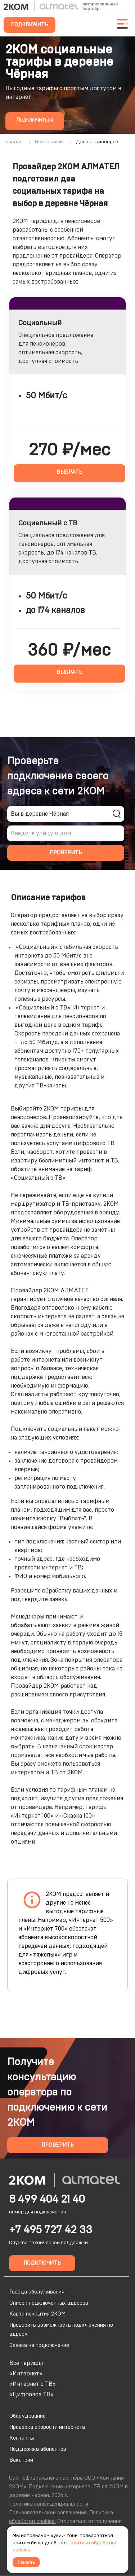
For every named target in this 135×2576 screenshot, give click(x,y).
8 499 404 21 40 (47, 2199)
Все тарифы (26, 2363)
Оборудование (27, 2416)
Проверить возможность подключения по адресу (61, 2329)
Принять (26, 2562)
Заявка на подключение (39, 2345)
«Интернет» (25, 2373)
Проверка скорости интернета (47, 2427)
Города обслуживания (36, 2292)
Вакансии (21, 2460)
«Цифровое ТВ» (31, 2394)
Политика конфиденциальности (48, 2504)
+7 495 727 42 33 (50, 2230)
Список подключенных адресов (48, 2303)
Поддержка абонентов (37, 2449)
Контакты (21, 2438)
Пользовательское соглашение (48, 2512)
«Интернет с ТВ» (32, 2384)
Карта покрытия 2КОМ (37, 2314)
